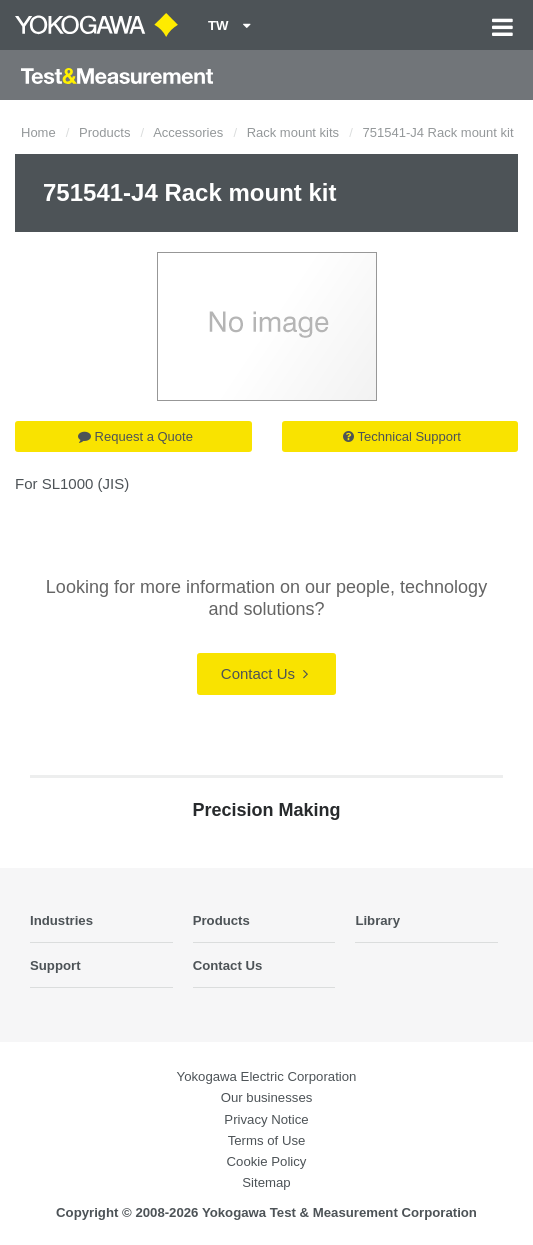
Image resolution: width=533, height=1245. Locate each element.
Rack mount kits (293, 132)
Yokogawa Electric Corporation (267, 1076)
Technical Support (402, 436)
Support (55, 965)
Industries (61, 920)
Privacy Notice (266, 1119)
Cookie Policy (267, 1161)
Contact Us (264, 673)
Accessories (188, 132)
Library (377, 920)
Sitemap (266, 1182)
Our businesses (267, 1097)
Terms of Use (267, 1140)
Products (104, 132)
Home (38, 132)
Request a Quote (135, 436)
